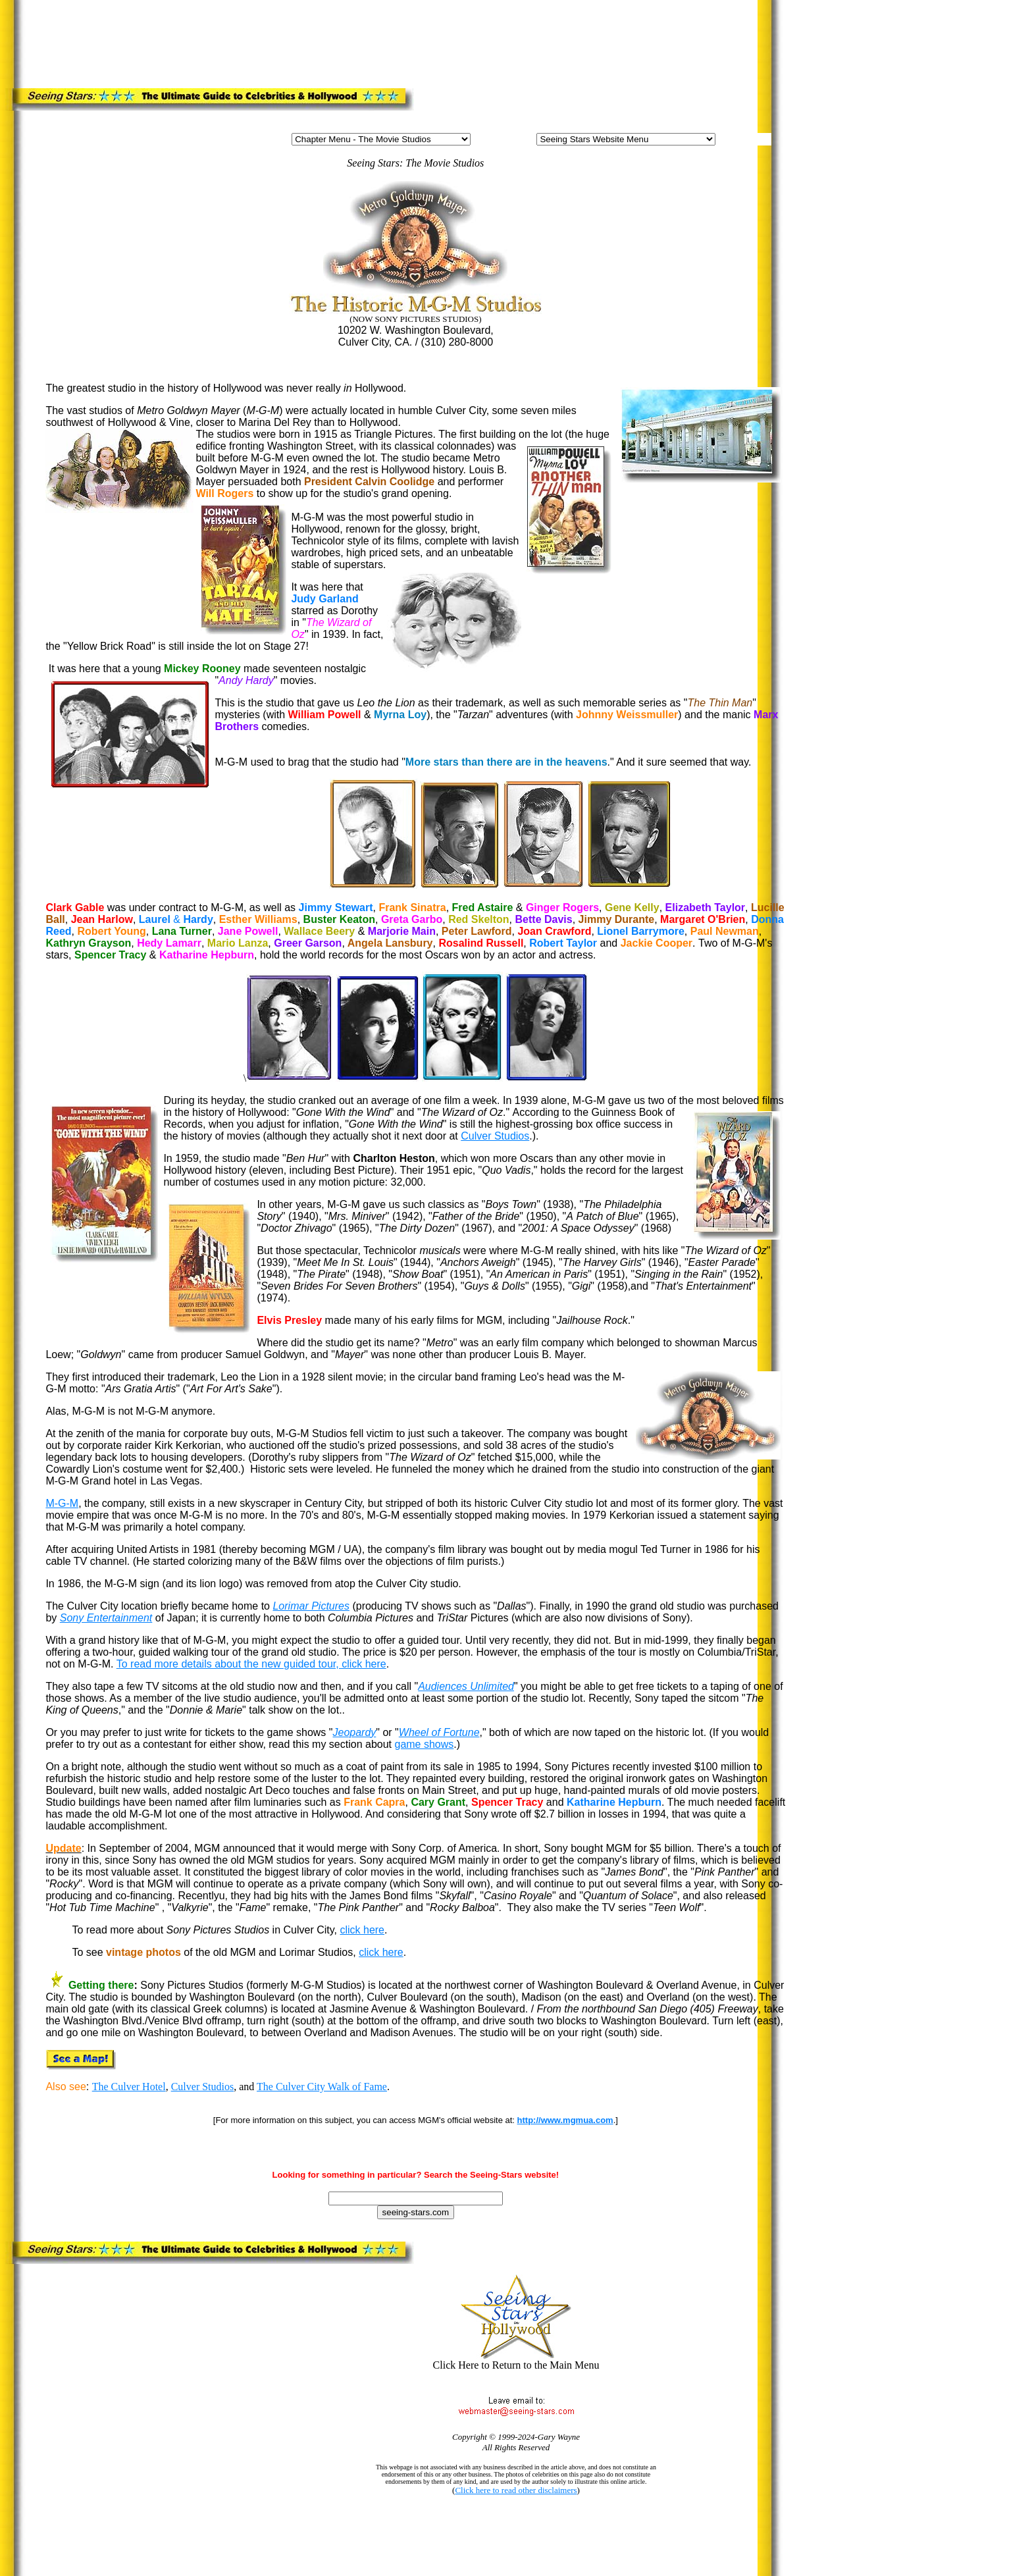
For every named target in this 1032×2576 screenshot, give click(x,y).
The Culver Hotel (129, 2086)
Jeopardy (354, 1732)
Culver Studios (495, 1136)
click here (362, 1929)
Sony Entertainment (106, 1617)
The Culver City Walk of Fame (322, 2086)
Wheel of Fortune (439, 1732)
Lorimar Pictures (310, 1606)
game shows (423, 1744)
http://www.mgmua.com (565, 2120)
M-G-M (61, 1503)
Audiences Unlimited (466, 1686)
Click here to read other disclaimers (516, 2490)
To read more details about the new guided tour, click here (251, 1663)
